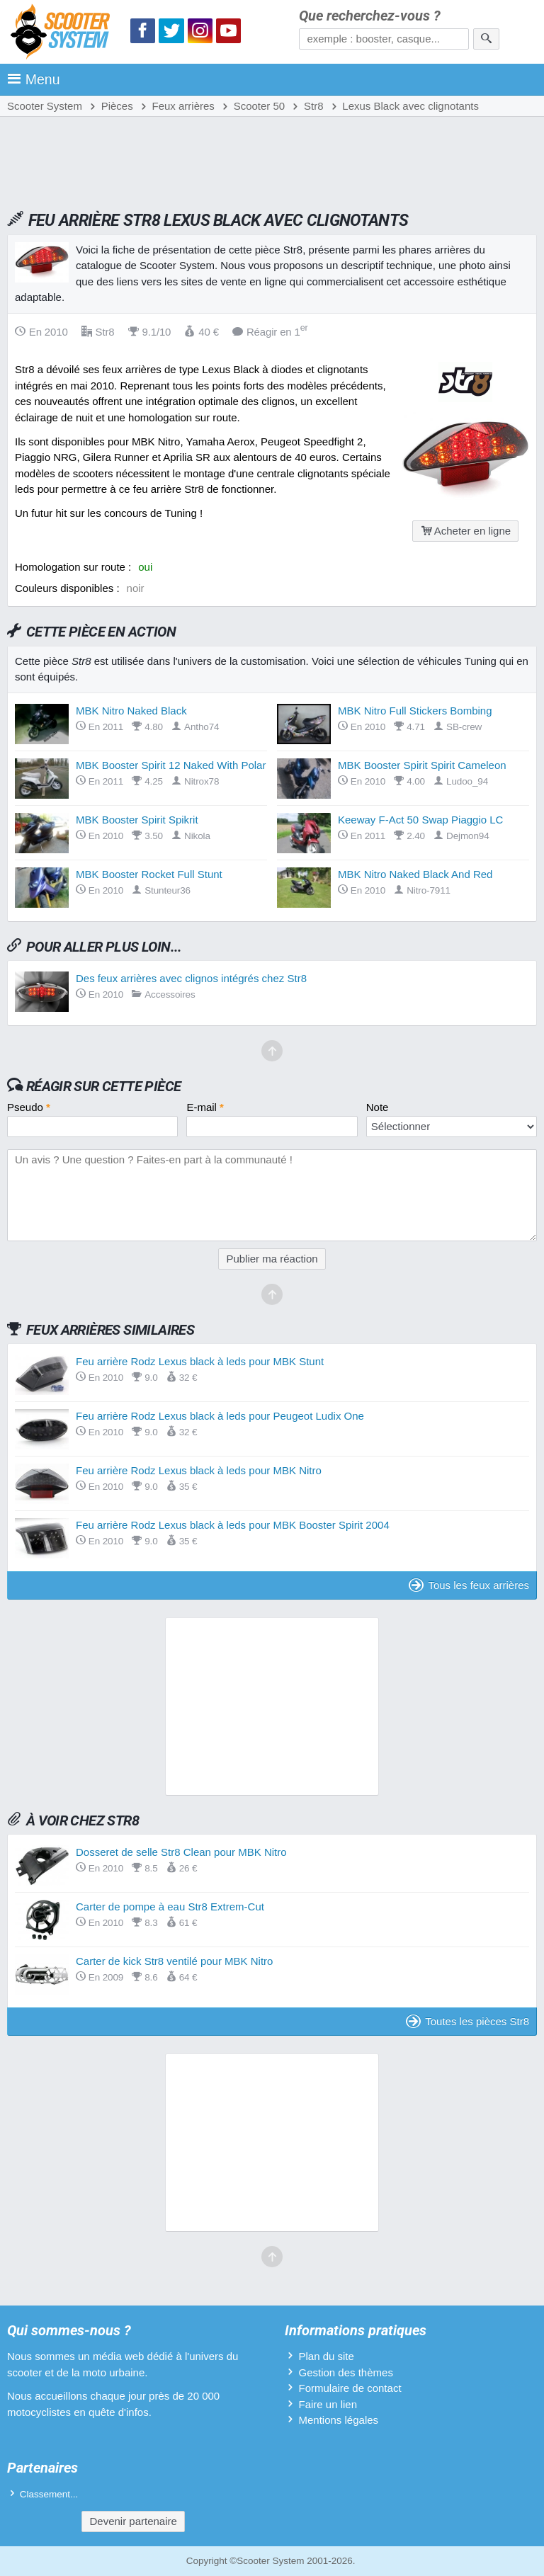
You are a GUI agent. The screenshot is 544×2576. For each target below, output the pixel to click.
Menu (33, 79)
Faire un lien (327, 2404)
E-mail (205, 1107)
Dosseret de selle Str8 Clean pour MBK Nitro (181, 1852)
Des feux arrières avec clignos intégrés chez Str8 (191, 978)
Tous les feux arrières (469, 1585)
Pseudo (28, 1107)
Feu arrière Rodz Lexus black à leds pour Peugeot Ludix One (220, 1416)
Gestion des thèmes (345, 2372)
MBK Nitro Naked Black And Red (415, 874)
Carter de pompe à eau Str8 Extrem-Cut (170, 1906)
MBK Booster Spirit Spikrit (137, 820)
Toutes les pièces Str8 (467, 2021)
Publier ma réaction (271, 1259)
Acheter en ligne (465, 531)
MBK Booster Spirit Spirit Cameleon (422, 765)
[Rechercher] (486, 39)
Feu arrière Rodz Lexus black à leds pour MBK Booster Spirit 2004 (233, 1525)
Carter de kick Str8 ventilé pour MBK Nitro (174, 1961)
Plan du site (325, 2356)
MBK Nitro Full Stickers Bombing (415, 711)
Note (377, 1107)
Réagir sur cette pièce (103, 1086)
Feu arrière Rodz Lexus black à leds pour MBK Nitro (199, 1470)
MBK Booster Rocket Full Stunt (149, 874)
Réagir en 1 (270, 332)
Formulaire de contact (349, 2388)
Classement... (49, 2494)
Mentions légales (338, 2420)
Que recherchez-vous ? (370, 15)
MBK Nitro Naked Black (131, 711)
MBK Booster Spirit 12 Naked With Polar (171, 765)
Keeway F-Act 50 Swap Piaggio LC (420, 820)
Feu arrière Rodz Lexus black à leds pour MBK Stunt (200, 1361)
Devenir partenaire (132, 2521)
